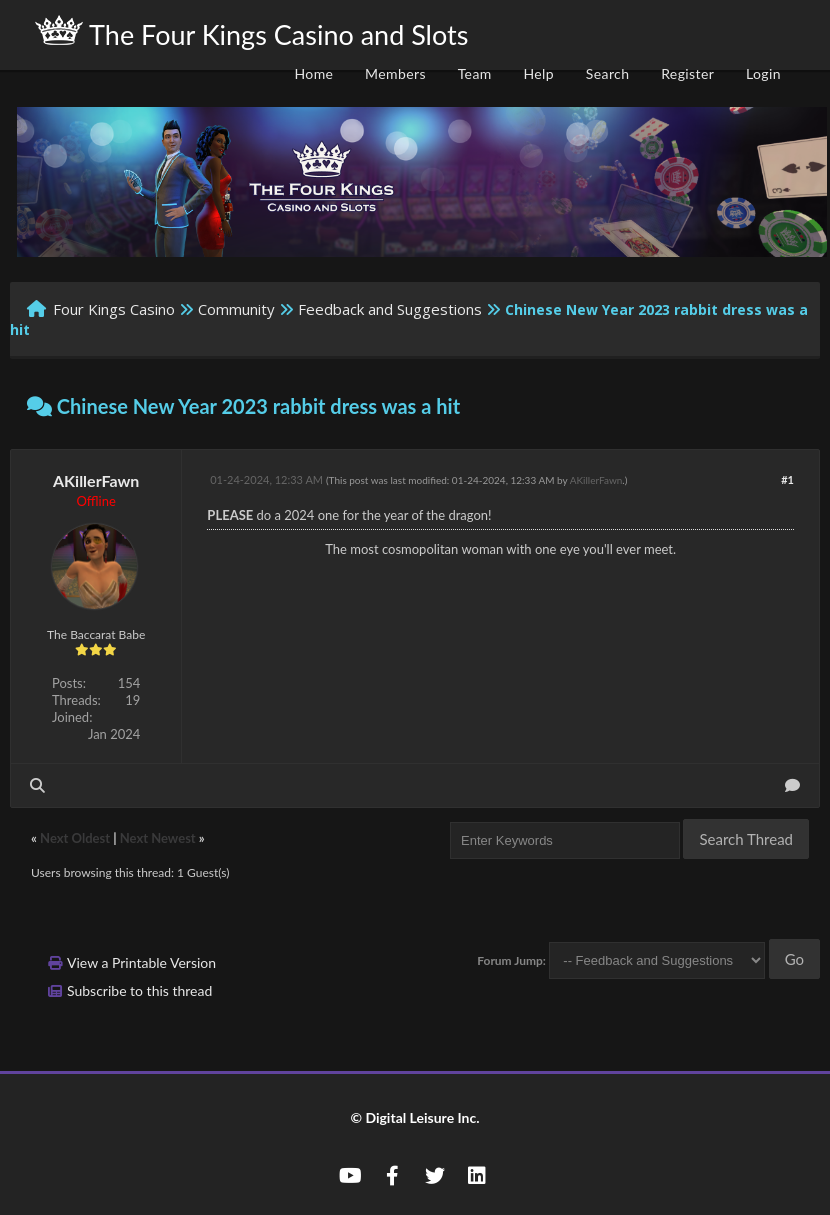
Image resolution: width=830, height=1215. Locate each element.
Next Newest (158, 838)
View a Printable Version (141, 962)
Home (313, 73)
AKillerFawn (96, 480)
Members (395, 73)
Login (763, 73)
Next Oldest (75, 838)
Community (236, 309)
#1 (787, 479)
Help (538, 73)
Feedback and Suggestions (390, 309)
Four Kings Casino (114, 309)
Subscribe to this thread (139, 990)
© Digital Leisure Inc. (414, 1117)
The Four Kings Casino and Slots (251, 33)
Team (475, 73)
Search (608, 73)
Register (687, 73)
